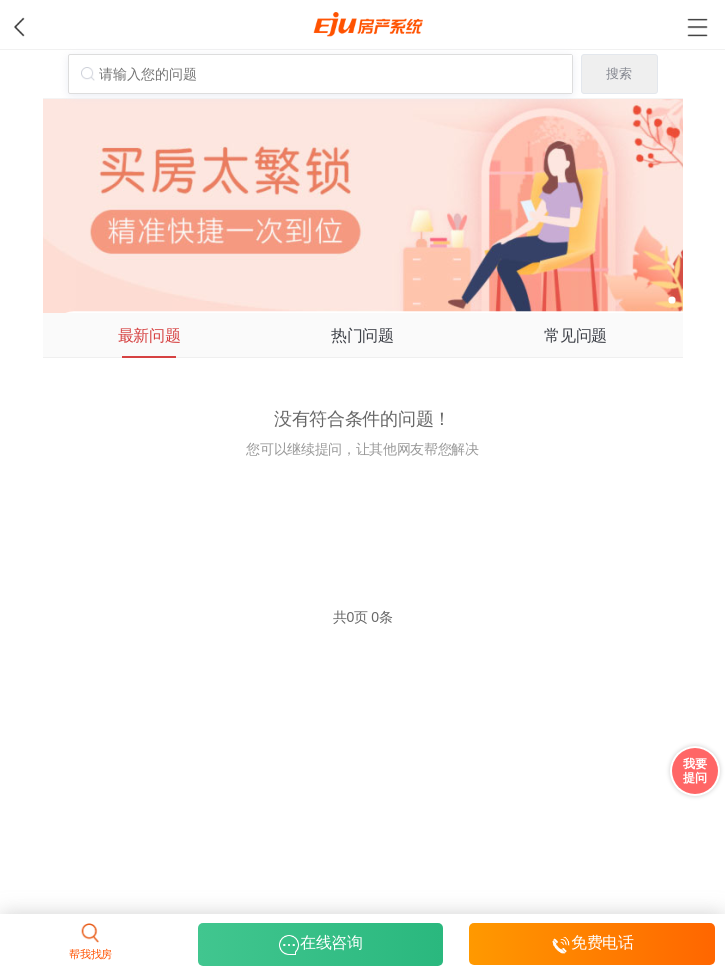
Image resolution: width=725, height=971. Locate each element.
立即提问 (362, 512)
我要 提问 (694, 771)
